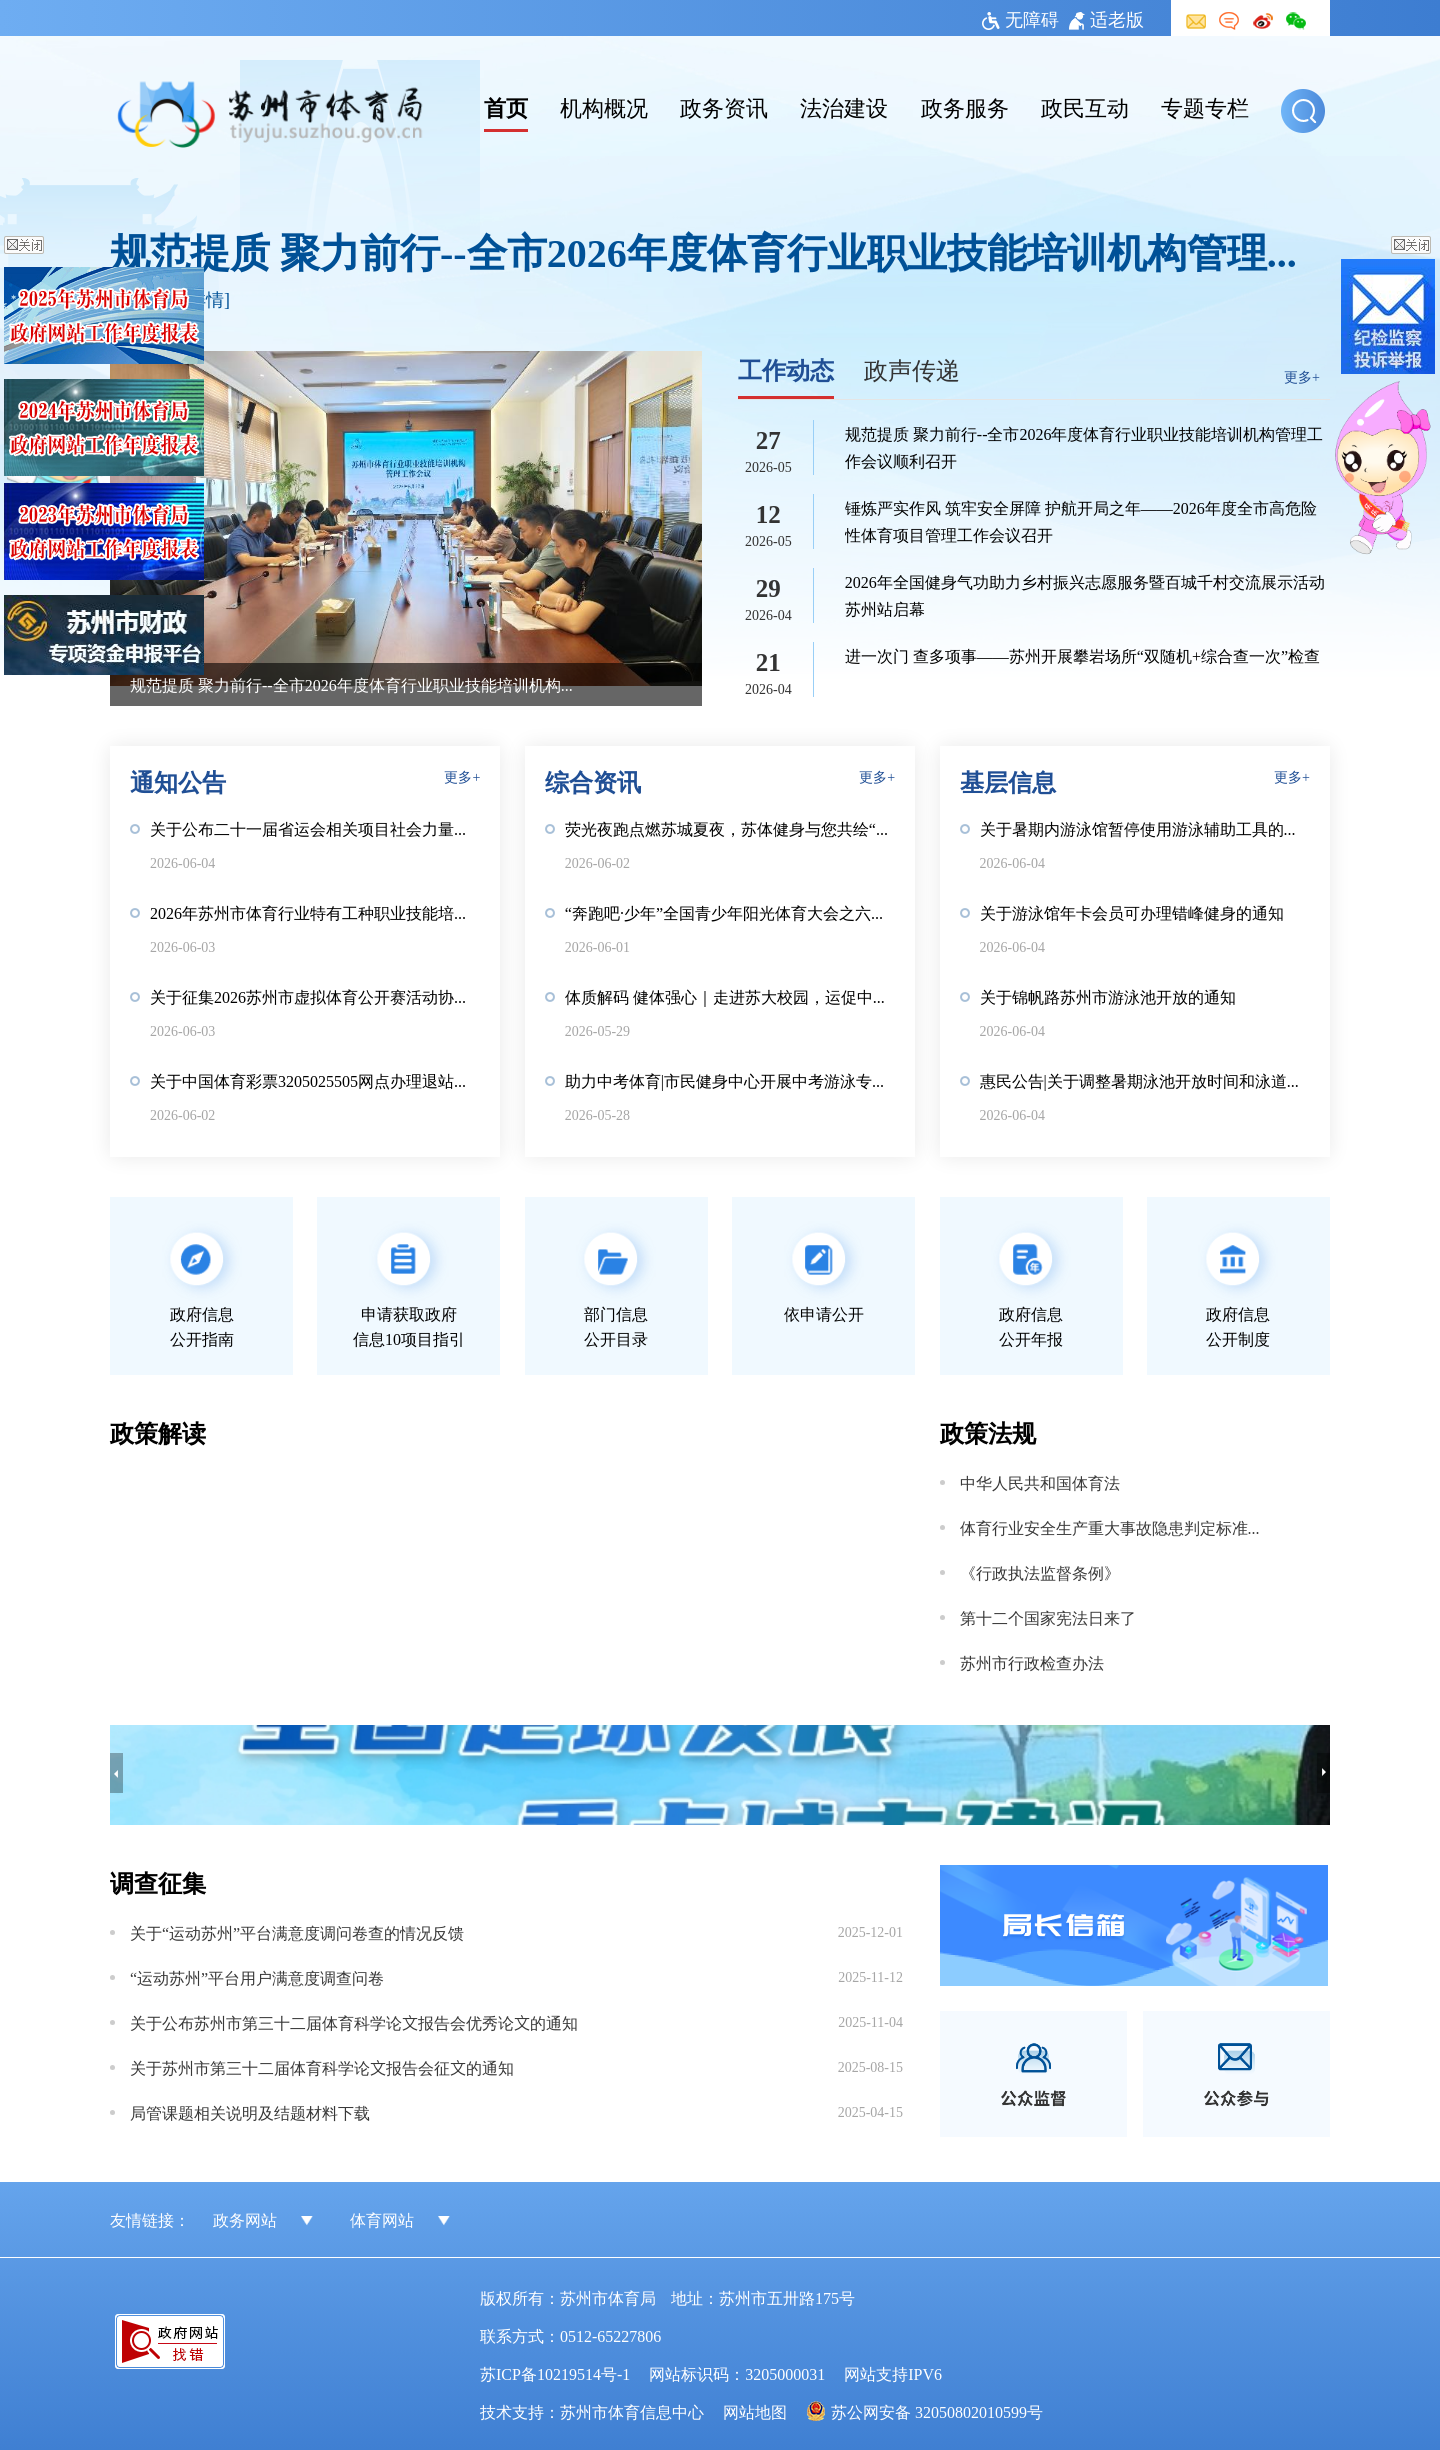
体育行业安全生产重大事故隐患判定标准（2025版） (1117, 1527)
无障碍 (1020, 18)
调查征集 (158, 1881)
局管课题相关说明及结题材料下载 (250, 2112)
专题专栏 (1205, 106)
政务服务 (965, 106)
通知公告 (178, 780)
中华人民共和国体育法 (1040, 1482)
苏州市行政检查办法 (1032, 1662)
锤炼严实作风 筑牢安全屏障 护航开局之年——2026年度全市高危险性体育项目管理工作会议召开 (1081, 520)
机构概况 (604, 106)
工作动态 (786, 368)
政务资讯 (724, 106)
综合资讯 (593, 780)
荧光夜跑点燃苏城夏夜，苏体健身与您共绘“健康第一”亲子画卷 (730, 828)
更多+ (1302, 376)
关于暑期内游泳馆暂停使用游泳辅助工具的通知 (1145, 828)
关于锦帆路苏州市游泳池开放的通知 (1108, 996)
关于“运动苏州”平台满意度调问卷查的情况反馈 (297, 1932)
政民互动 (1085, 106)
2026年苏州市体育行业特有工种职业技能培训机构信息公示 (315, 912)
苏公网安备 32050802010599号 (937, 2411)
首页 (506, 106)
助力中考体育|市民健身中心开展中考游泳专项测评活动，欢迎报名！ (730, 1080)
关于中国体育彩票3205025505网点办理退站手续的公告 (315, 1080)
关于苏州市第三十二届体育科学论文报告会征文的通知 (322, 2067)
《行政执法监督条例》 (1040, 1572)
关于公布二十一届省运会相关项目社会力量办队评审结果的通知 (315, 828)
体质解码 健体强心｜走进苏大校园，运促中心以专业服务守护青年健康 (730, 996)
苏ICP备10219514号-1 (555, 2373)
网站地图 (755, 2411)
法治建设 (844, 106)
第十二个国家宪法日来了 (1048, 1617)
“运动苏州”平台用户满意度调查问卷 (257, 1977)
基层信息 (1008, 780)
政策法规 (988, 1431)
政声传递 (912, 368)
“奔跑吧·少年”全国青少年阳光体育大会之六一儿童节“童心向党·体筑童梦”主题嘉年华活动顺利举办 (730, 912)
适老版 (1106, 18)
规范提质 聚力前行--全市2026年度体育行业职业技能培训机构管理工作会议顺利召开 (720, 250)
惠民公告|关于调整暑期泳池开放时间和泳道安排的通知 (1145, 1080)
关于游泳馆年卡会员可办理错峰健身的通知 (1132, 912)
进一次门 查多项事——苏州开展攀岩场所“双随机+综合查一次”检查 (1082, 655)
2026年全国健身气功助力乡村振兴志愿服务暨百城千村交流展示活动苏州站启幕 (1085, 594)
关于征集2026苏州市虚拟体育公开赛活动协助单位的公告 (315, 996)
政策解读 (158, 1431)
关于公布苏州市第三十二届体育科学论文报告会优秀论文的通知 (354, 2022)
